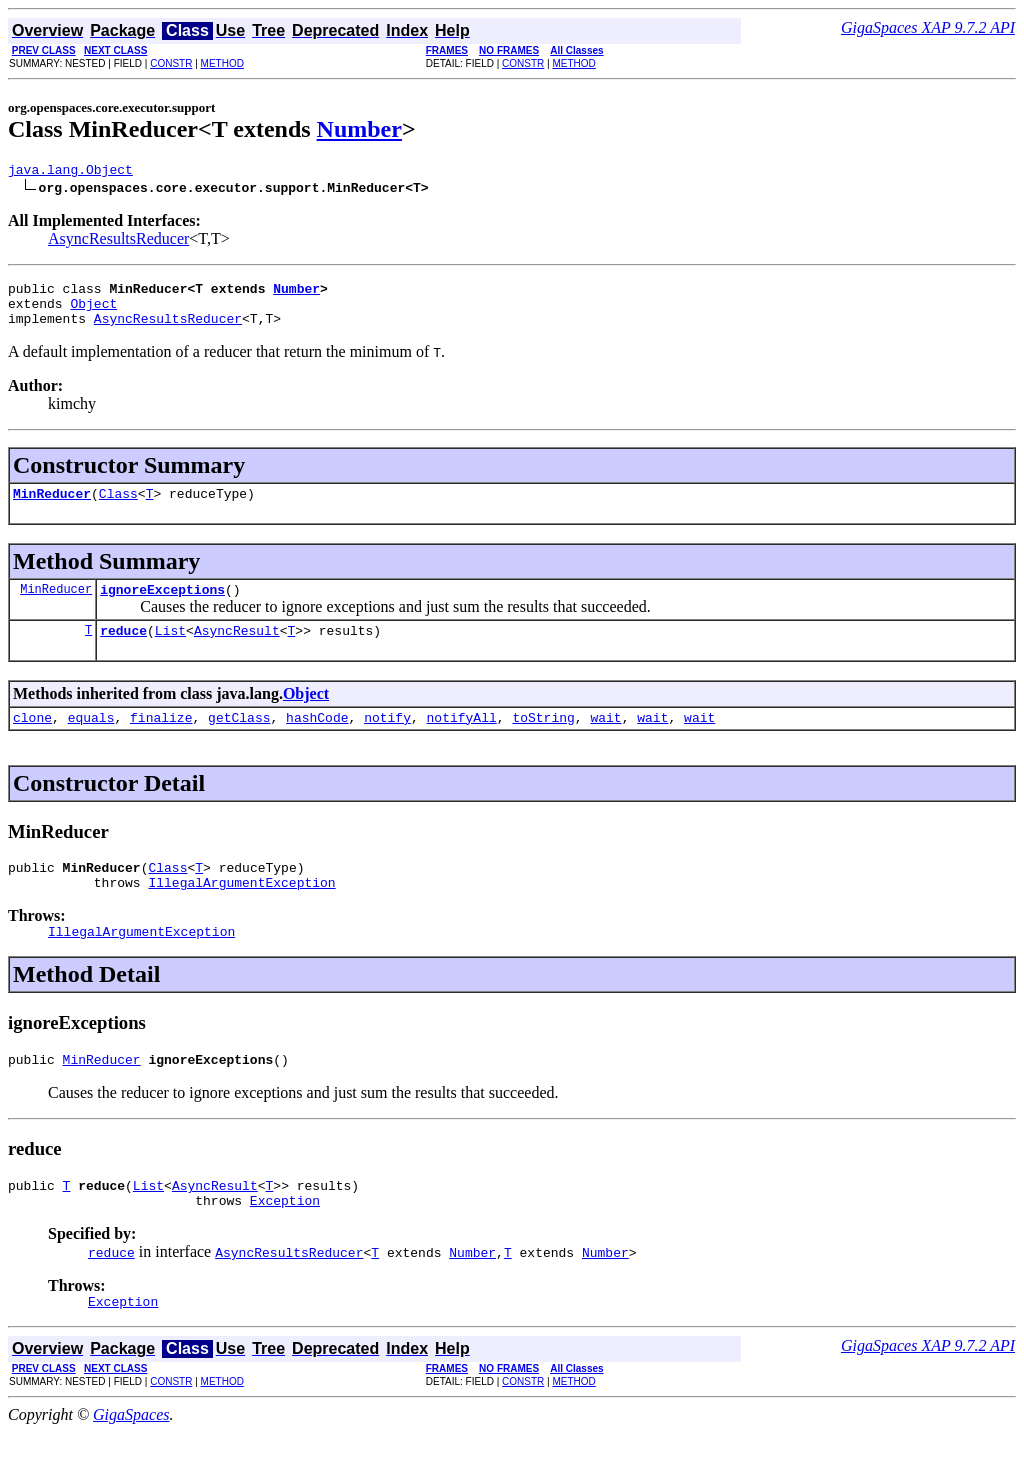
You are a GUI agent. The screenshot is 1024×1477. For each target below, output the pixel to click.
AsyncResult (237, 651)
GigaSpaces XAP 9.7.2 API (928, 27)
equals (91, 741)
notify (387, 741)
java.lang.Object (70, 172)
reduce (123, 651)
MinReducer (52, 508)
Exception (285, 1242)
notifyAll (462, 741)
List (170, 651)
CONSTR (171, 63)
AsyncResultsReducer (118, 241)
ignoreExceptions (162, 607)
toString (543, 741)
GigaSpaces (131, 1459)
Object (93, 312)
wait (605, 741)
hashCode (317, 741)
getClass (239, 741)
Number (359, 129)
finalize (161, 741)
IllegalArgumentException (241, 912)
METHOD (222, 63)
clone (32, 741)
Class (118, 508)
